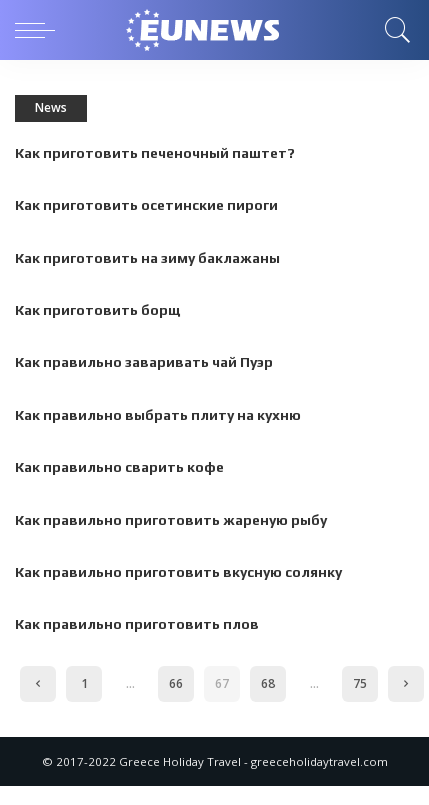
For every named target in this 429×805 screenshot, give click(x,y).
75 (360, 683)
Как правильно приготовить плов (137, 624)
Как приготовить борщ (98, 310)
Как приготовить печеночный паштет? (155, 153)
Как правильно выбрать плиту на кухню (158, 415)
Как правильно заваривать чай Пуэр (144, 362)
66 (176, 683)
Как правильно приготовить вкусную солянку (178, 572)
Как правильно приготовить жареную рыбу (171, 520)
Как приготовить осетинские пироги (146, 205)
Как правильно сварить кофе (119, 467)
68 (268, 683)
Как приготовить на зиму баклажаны (147, 258)
